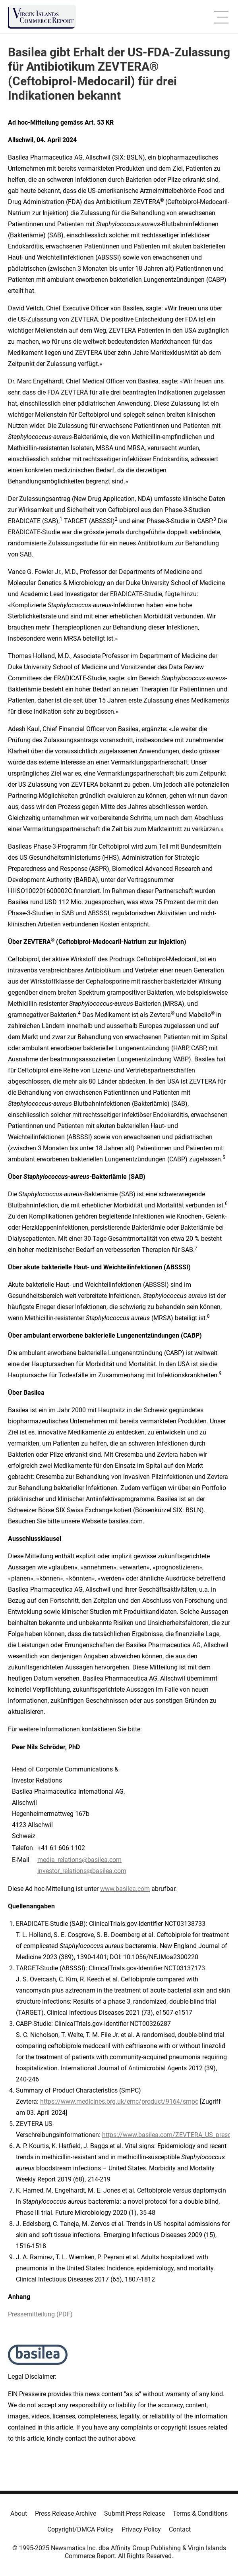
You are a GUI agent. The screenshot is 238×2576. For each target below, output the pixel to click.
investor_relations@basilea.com (81, 1871)
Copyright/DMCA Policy (80, 2529)
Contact (180, 2529)
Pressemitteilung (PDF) (40, 2314)
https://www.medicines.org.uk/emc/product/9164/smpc (119, 2101)
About (18, 2513)
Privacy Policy (141, 2529)
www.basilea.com (125, 1889)
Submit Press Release (134, 2513)
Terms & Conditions (200, 2513)
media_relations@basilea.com (79, 1860)
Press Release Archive (65, 2513)
